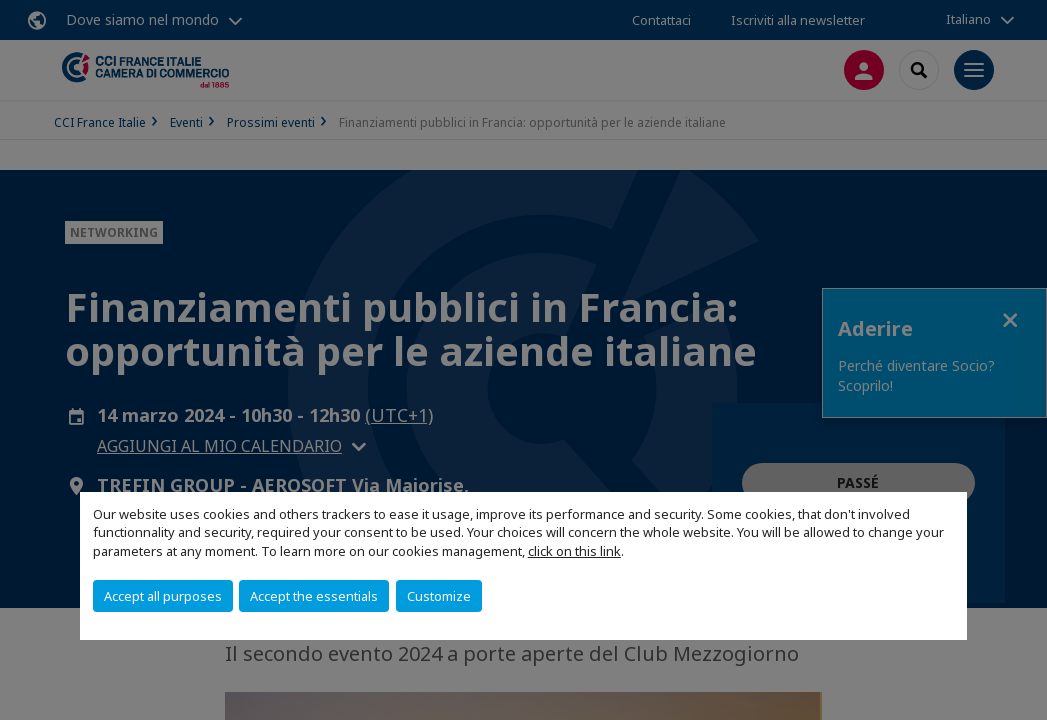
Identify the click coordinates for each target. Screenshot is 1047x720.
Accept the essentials (314, 596)
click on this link (574, 551)
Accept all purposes (163, 596)
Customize (439, 596)
